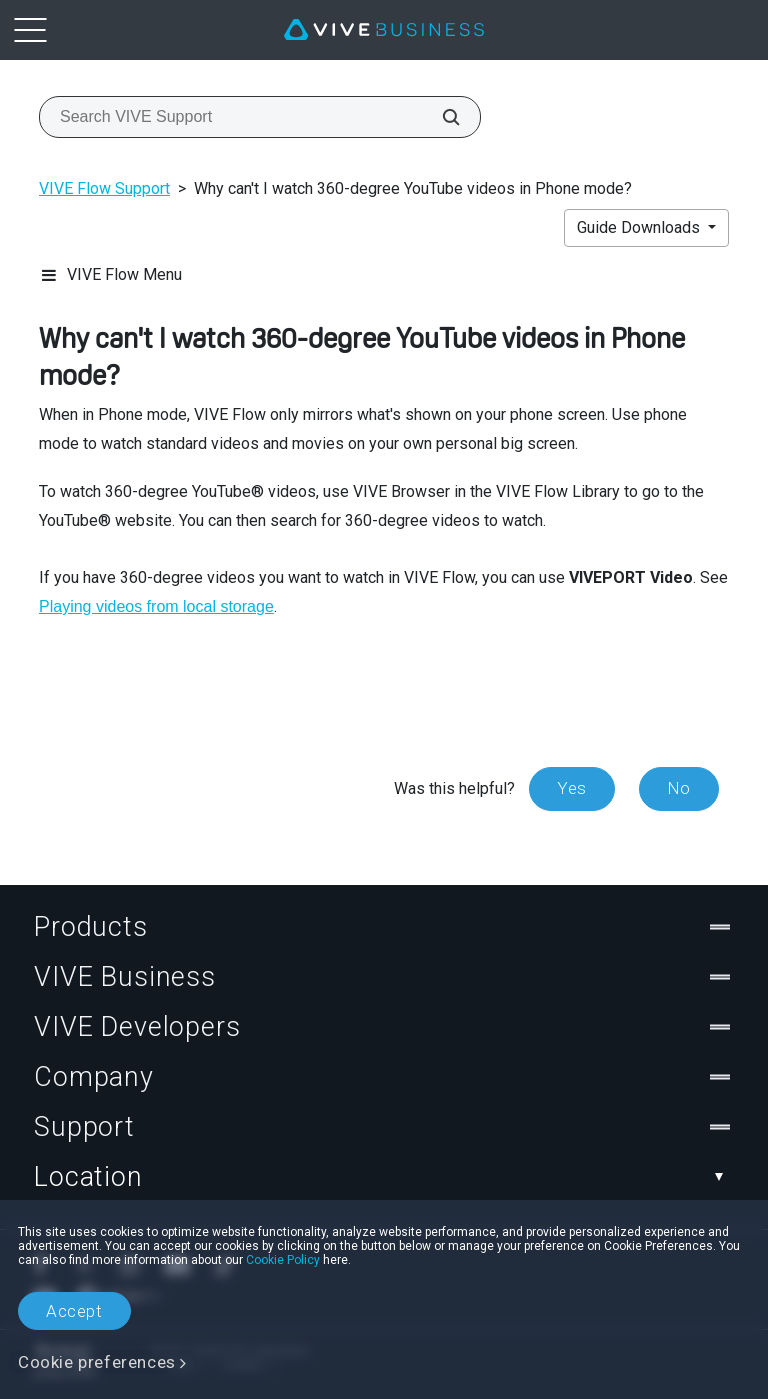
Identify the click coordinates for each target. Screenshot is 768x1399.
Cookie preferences (97, 1362)
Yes (572, 788)
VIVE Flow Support (104, 188)
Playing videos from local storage (156, 606)
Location (384, 1177)
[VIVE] (384, 30)
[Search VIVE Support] (440, 117)
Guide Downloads (640, 227)
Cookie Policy (283, 1260)
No (679, 788)
